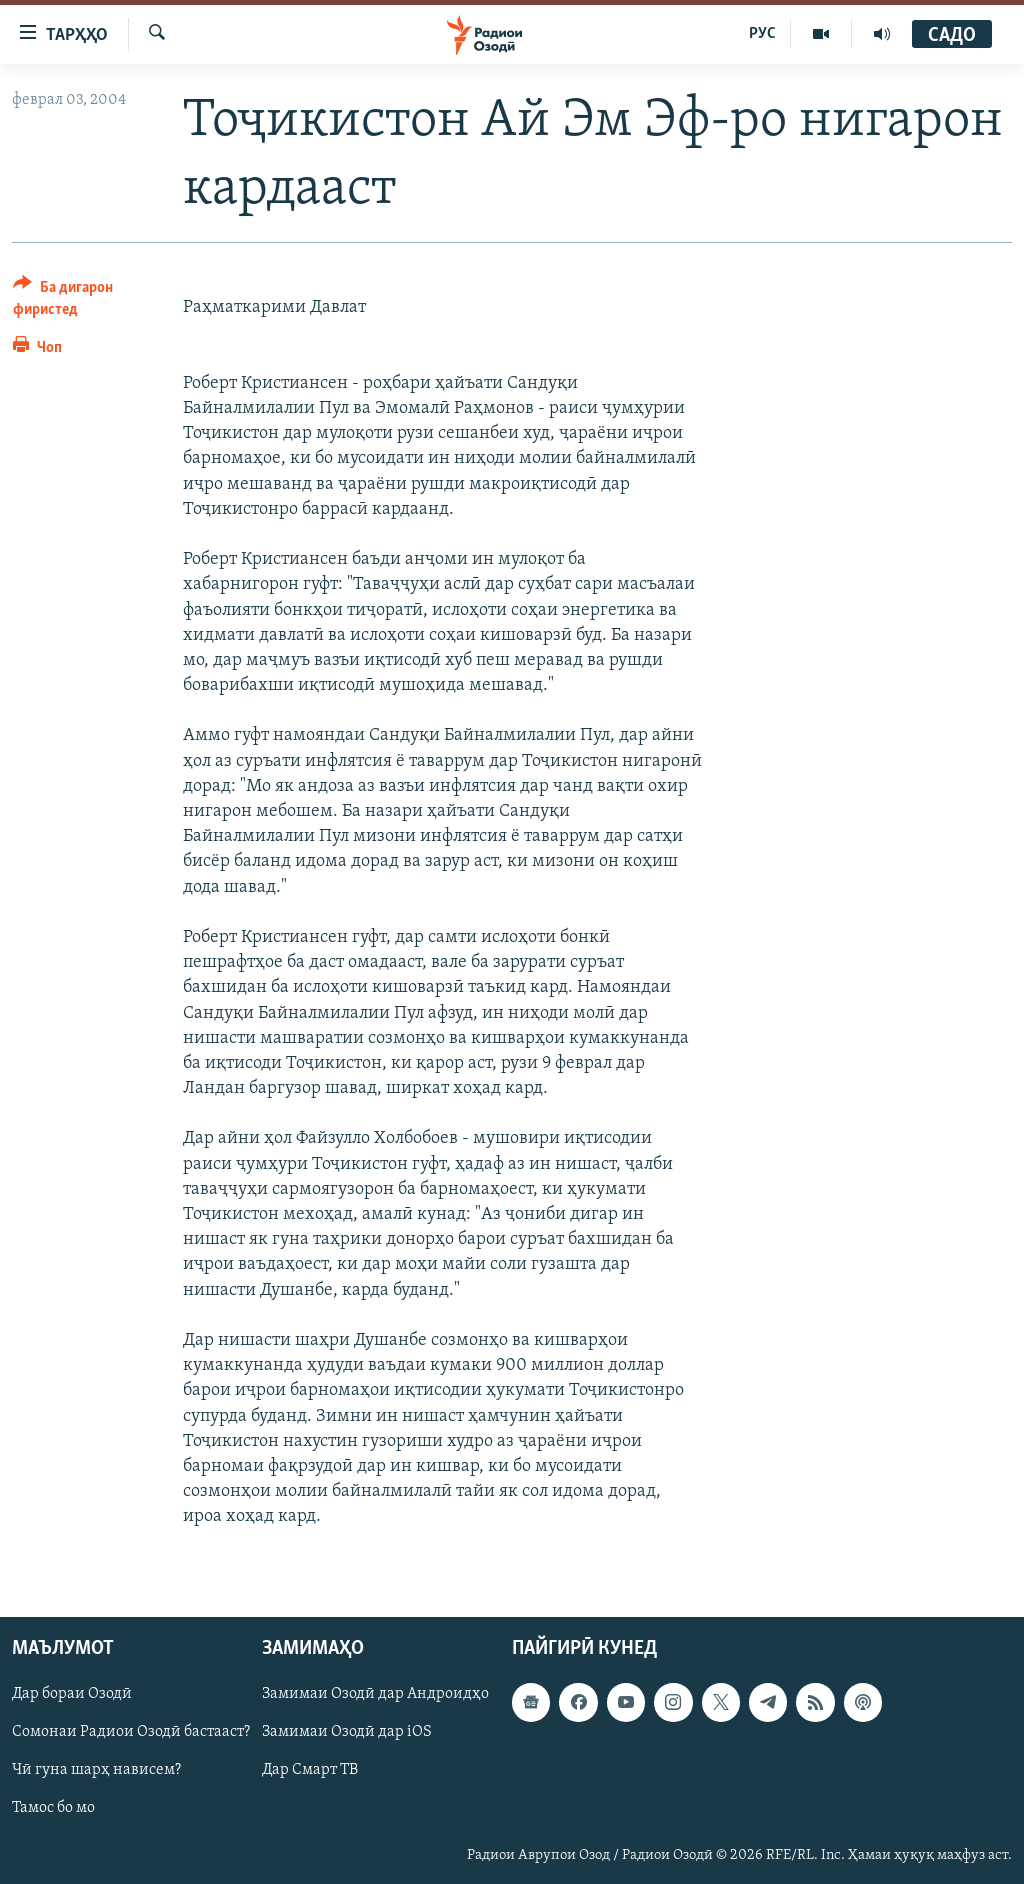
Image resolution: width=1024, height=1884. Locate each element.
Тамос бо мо (53, 1809)
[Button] (86, 301)
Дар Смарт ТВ (310, 1771)
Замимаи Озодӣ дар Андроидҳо (375, 1695)
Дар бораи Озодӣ (72, 1695)
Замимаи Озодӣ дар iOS (347, 1733)
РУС (762, 34)
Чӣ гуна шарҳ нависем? (96, 1771)
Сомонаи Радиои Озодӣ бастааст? (131, 1733)
